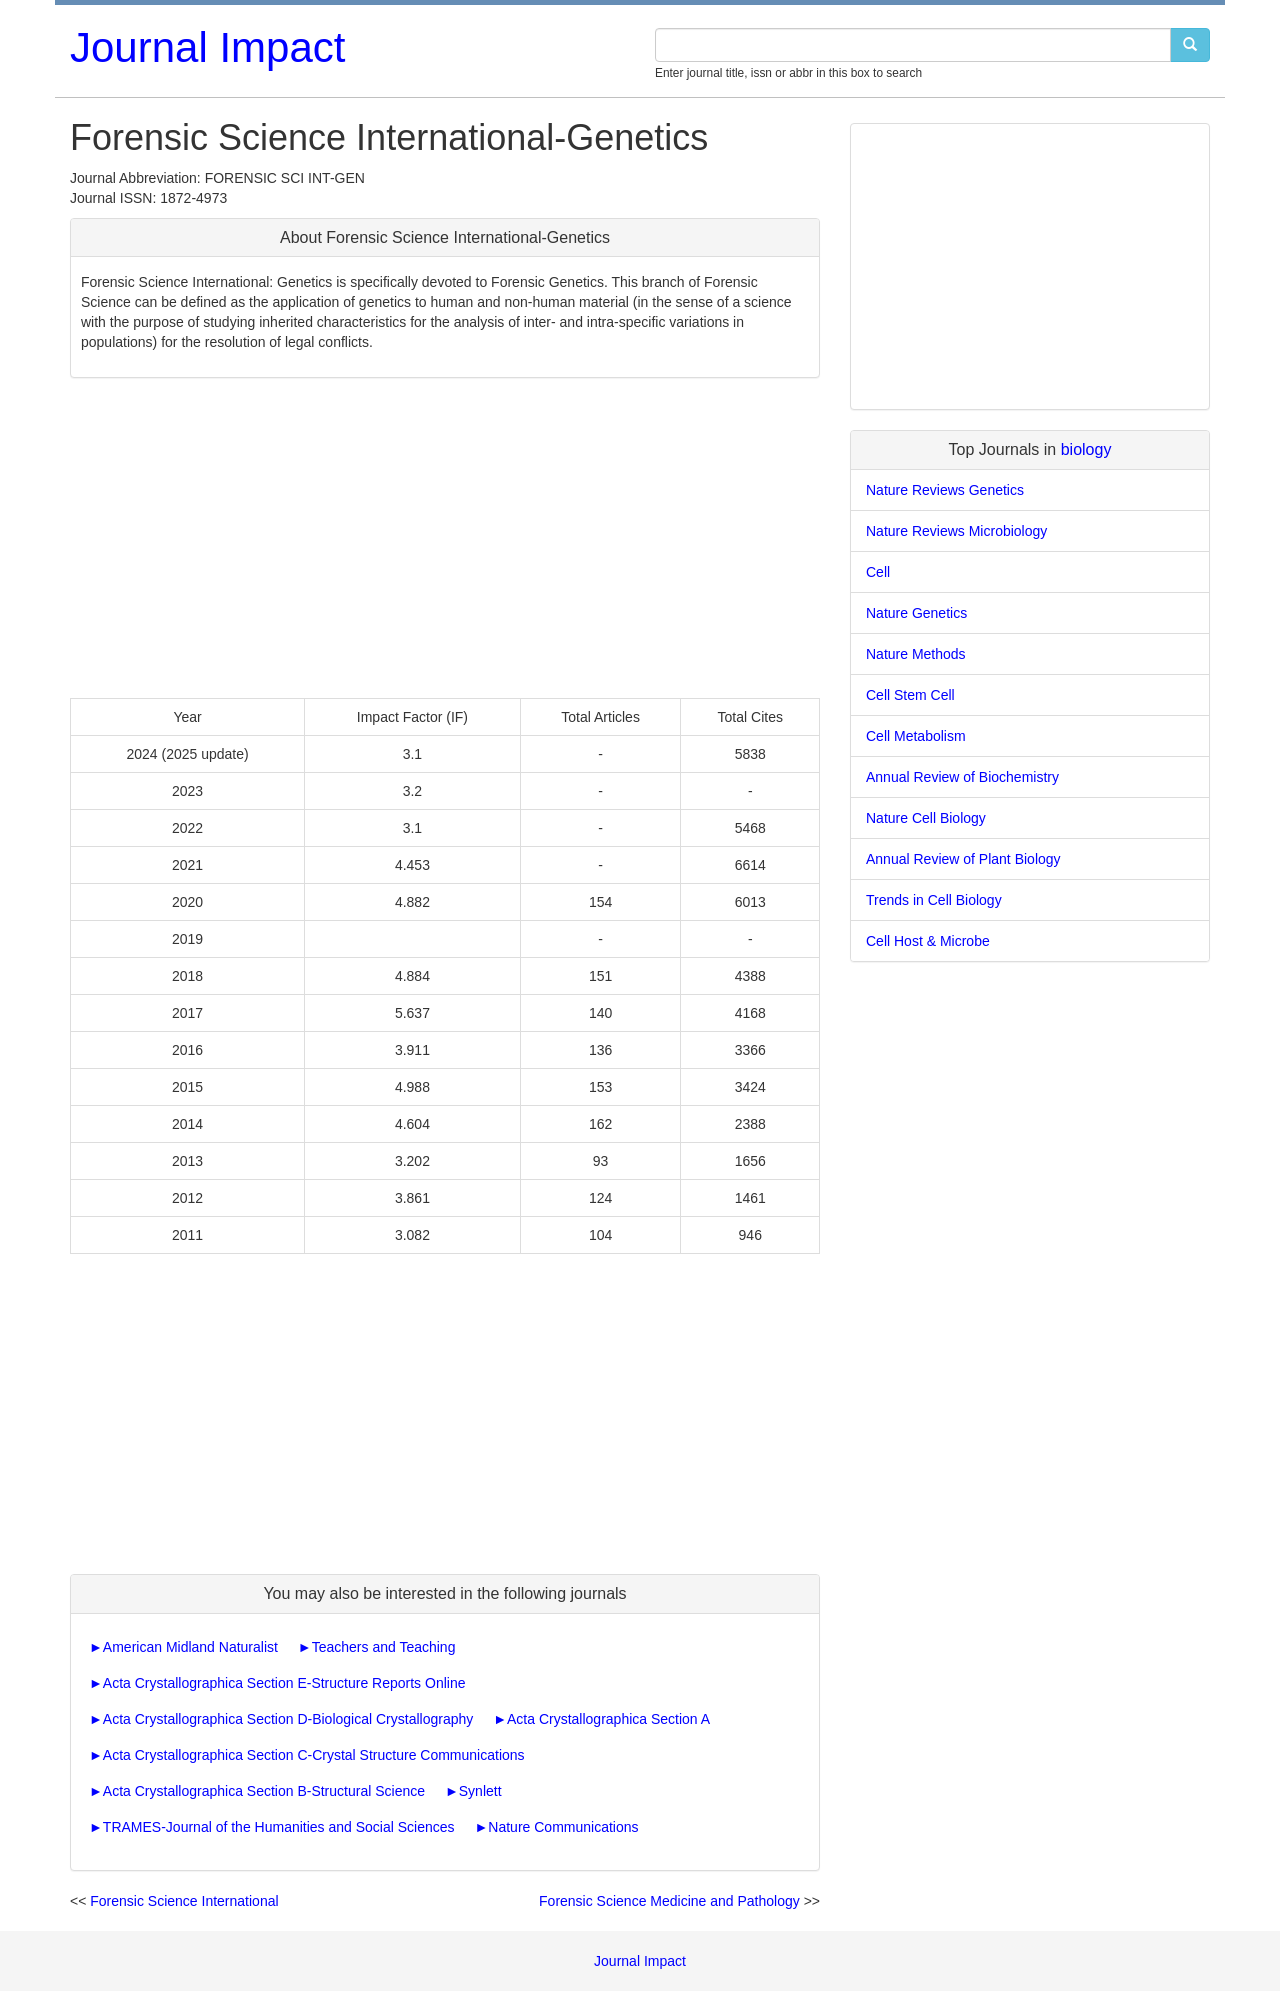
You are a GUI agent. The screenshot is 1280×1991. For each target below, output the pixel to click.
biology (1086, 449)
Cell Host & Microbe (928, 941)
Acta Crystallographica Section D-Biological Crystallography (288, 1719)
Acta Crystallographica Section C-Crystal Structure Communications (314, 1755)
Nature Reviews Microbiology (956, 531)
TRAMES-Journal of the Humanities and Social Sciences (279, 1827)
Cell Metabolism (916, 736)
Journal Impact (207, 47)
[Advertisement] (445, 538)
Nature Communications (563, 1827)
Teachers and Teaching (384, 1647)
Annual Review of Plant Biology (963, 859)
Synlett (480, 1791)
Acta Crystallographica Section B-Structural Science (264, 1791)
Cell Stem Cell (910, 695)
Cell (878, 572)
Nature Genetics (916, 613)
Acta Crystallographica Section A (608, 1719)
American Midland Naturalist (190, 1647)
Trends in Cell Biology (934, 900)
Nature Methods (916, 654)
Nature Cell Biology (926, 818)
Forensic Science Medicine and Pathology (669, 1901)
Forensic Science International (184, 1901)
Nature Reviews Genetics (945, 490)
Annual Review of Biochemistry (962, 777)
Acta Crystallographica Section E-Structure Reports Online (284, 1683)
